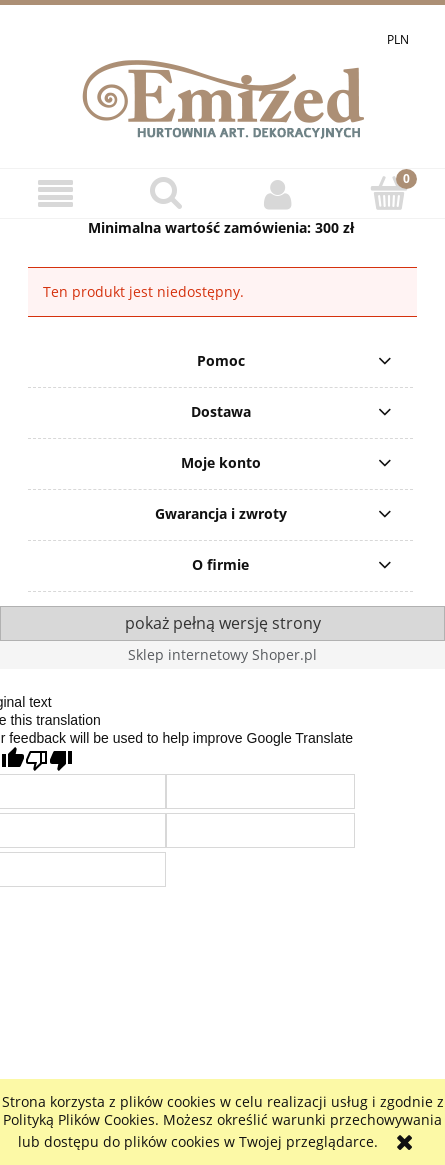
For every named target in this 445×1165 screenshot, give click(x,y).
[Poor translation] (49, 760)
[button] (55, 194)
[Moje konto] (278, 194)
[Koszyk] (389, 193)
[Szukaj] (166, 193)
